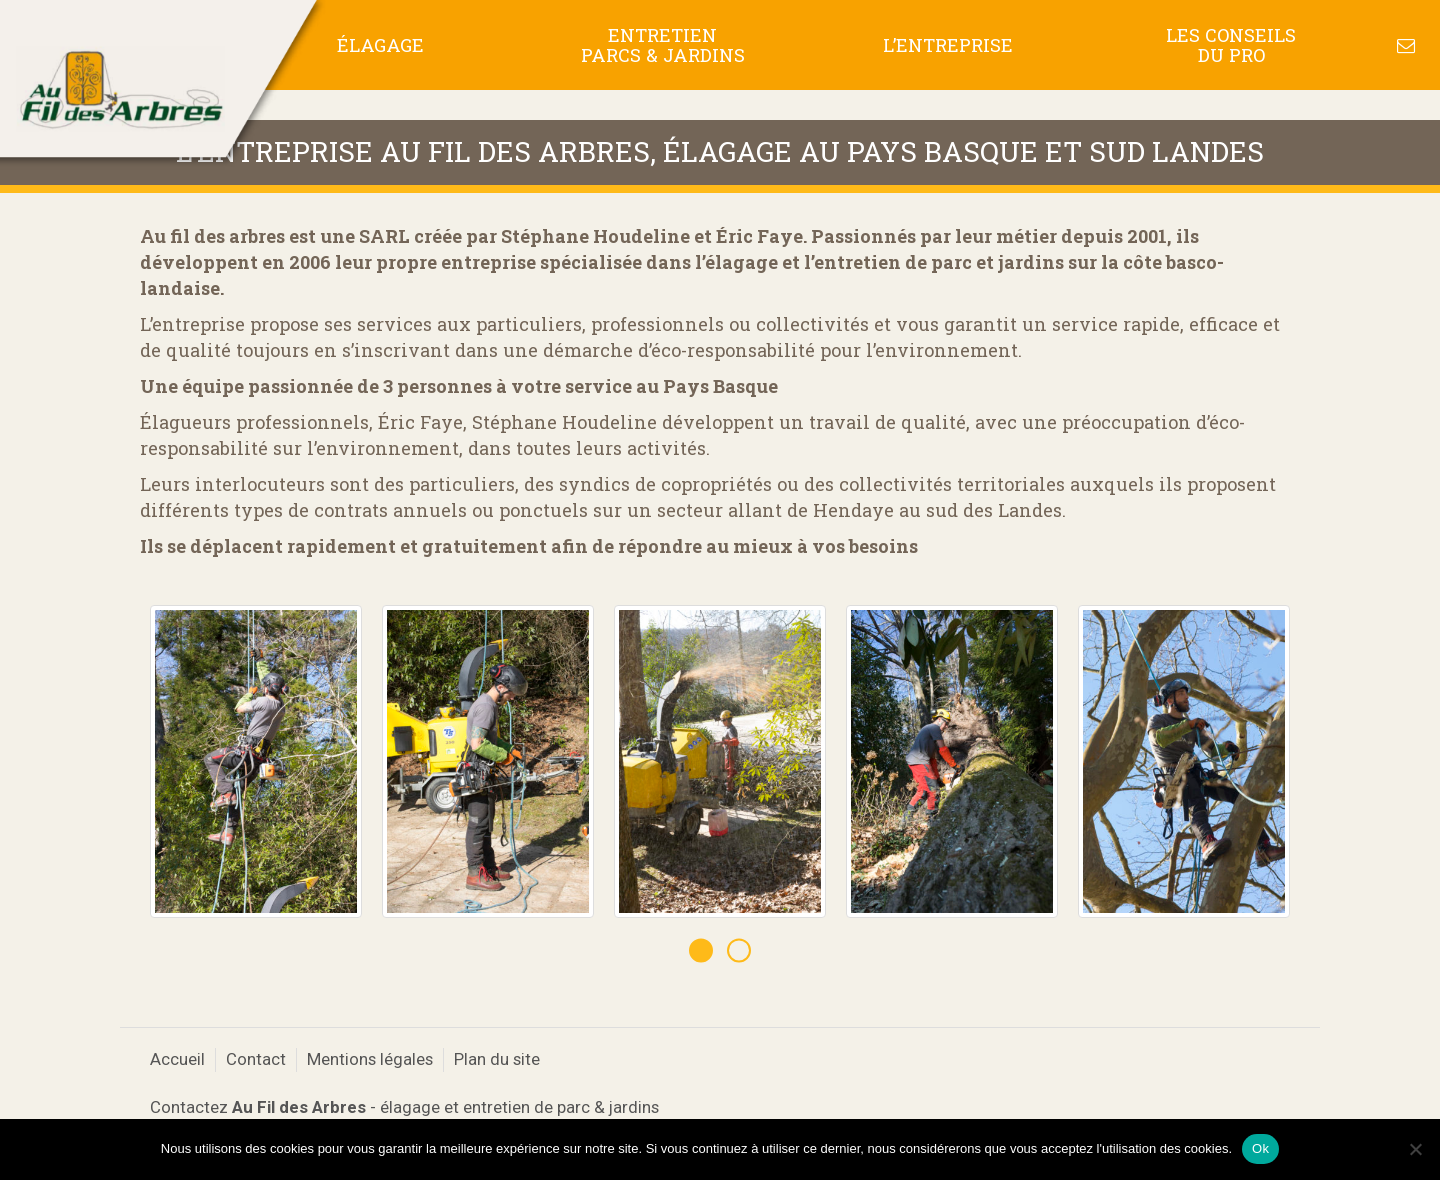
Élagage (380, 45)
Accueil (177, 1059)
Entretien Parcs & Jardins (663, 45)
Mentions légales (370, 1059)
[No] (1415, 1149)
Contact (256, 1059)
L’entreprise (948, 45)
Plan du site (497, 1059)
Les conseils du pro (1231, 45)
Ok (1260, 1148)
